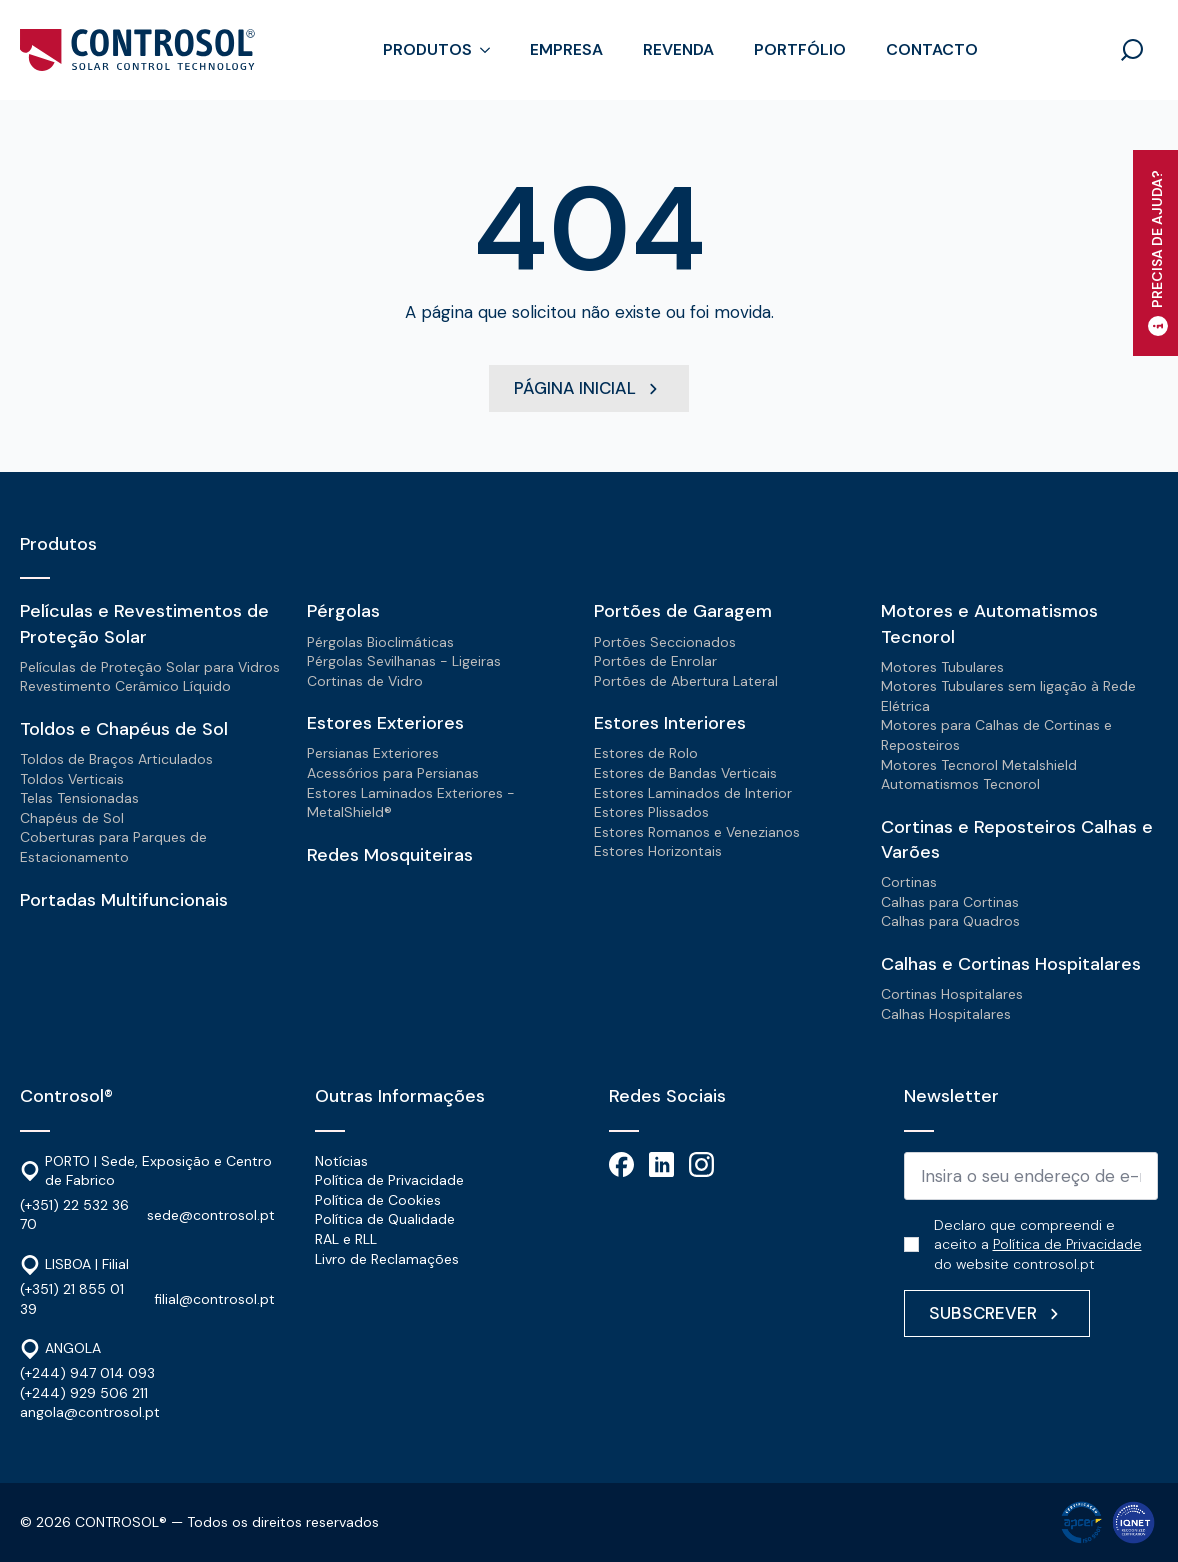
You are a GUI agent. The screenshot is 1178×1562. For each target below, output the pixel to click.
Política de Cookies (378, 1200)
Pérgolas (343, 611)
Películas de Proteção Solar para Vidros (150, 667)
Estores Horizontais (658, 851)
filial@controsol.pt (214, 1299)
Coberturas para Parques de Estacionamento (113, 847)
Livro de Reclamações (387, 1259)
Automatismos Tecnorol (960, 784)
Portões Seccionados (665, 642)
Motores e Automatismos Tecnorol (989, 623)
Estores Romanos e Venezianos (697, 832)
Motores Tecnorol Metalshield (979, 765)
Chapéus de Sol (72, 818)
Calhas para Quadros (950, 921)
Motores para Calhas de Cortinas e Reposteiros (996, 735)
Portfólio (800, 49)
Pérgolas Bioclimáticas (380, 642)
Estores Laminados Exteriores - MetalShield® (411, 803)
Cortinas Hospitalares (952, 994)
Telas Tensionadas (79, 798)
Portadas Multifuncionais (124, 900)
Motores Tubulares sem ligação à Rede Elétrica (1008, 696)
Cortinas (909, 882)
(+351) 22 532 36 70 (74, 1215)
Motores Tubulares (942, 667)
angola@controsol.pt (90, 1412)
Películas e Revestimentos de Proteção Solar (144, 623)
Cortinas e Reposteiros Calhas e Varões (1017, 839)
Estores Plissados (651, 812)
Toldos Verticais (72, 779)
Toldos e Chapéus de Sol (124, 729)
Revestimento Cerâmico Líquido (125, 686)
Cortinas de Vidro (365, 681)
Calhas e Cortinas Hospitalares (1011, 964)
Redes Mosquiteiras (390, 855)
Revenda (678, 49)
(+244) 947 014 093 (87, 1373)
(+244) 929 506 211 (84, 1393)
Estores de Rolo (646, 753)
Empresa (566, 49)
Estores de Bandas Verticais (685, 773)
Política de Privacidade (389, 1180)
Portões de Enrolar (655, 661)
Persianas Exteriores (373, 753)
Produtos (427, 49)
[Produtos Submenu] (491, 50)
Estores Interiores (670, 723)
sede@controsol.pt (211, 1215)
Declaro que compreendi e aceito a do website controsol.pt (1038, 1244)
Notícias (341, 1161)
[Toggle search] (1132, 50)
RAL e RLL (346, 1239)
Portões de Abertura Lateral (686, 681)
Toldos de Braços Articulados (116, 759)
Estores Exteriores (385, 723)
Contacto (932, 49)
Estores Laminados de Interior (693, 793)
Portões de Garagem (683, 611)
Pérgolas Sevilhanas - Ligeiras (404, 661)
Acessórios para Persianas (393, 773)
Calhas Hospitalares (946, 1014)
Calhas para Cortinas (950, 902)
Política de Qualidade (385, 1219)
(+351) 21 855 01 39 (72, 1299)
